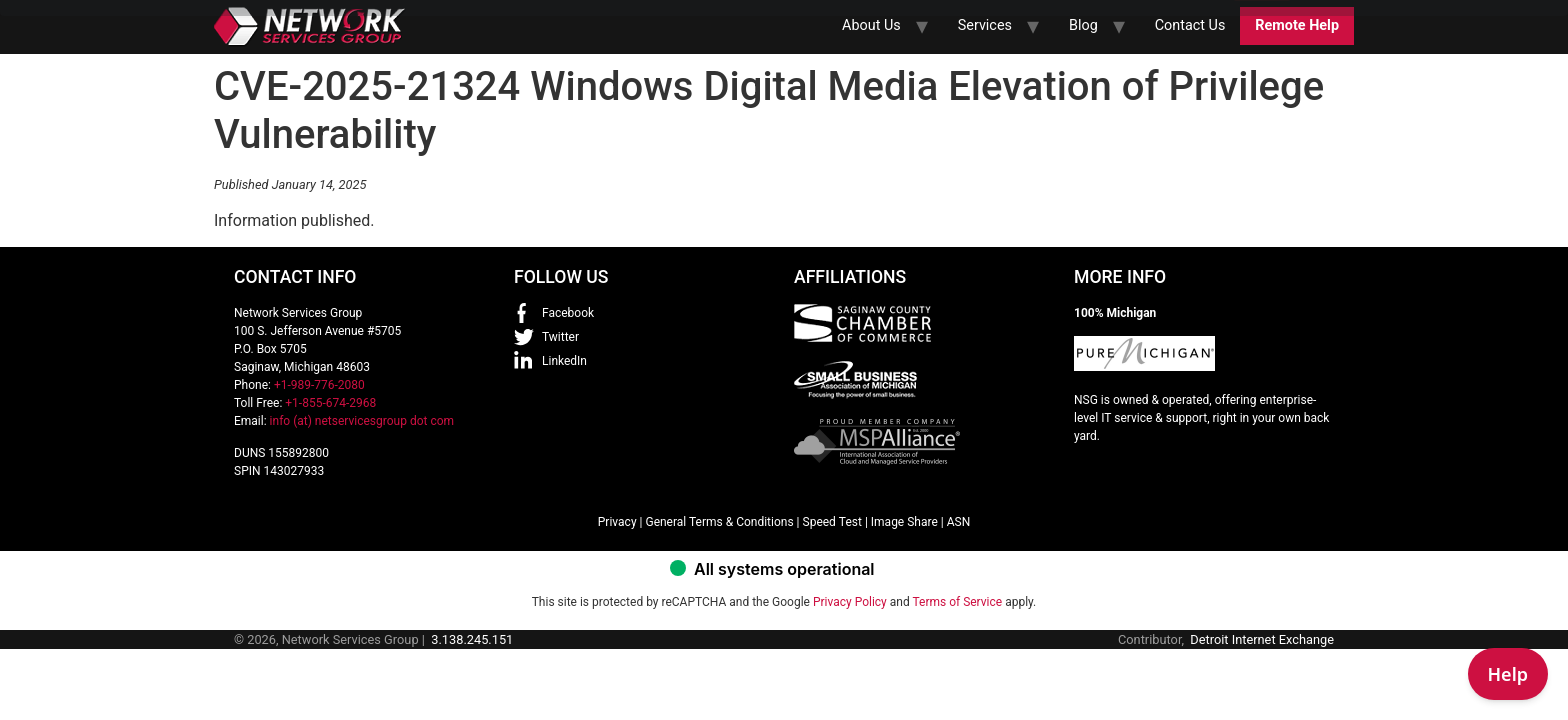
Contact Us (1190, 25)
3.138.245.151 (472, 639)
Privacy (617, 522)
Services (985, 25)
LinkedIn (564, 361)
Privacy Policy (850, 602)
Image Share (904, 522)
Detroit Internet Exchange (1262, 639)
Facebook (568, 313)
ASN (959, 522)
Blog (1083, 25)
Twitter (560, 337)
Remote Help (1297, 25)
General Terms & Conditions (719, 522)
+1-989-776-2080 (319, 385)
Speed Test (832, 522)
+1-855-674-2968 (330, 403)
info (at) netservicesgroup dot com (362, 421)
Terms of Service (957, 602)
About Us (871, 25)
